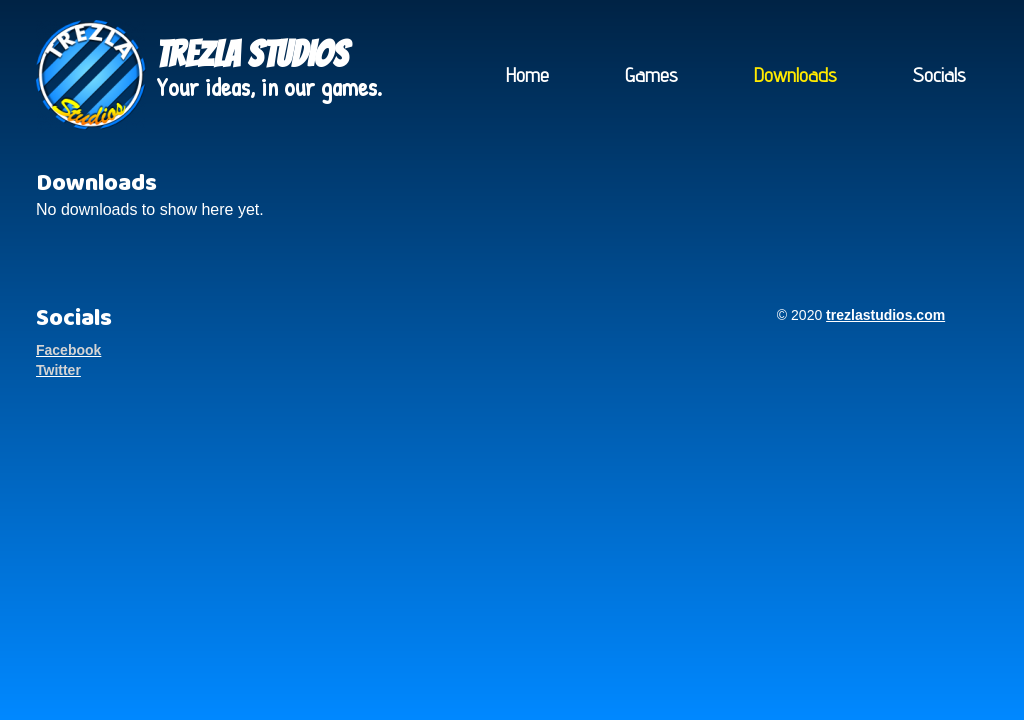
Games (651, 75)
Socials (939, 75)
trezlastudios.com (885, 315)
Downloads (795, 75)
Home (527, 75)
